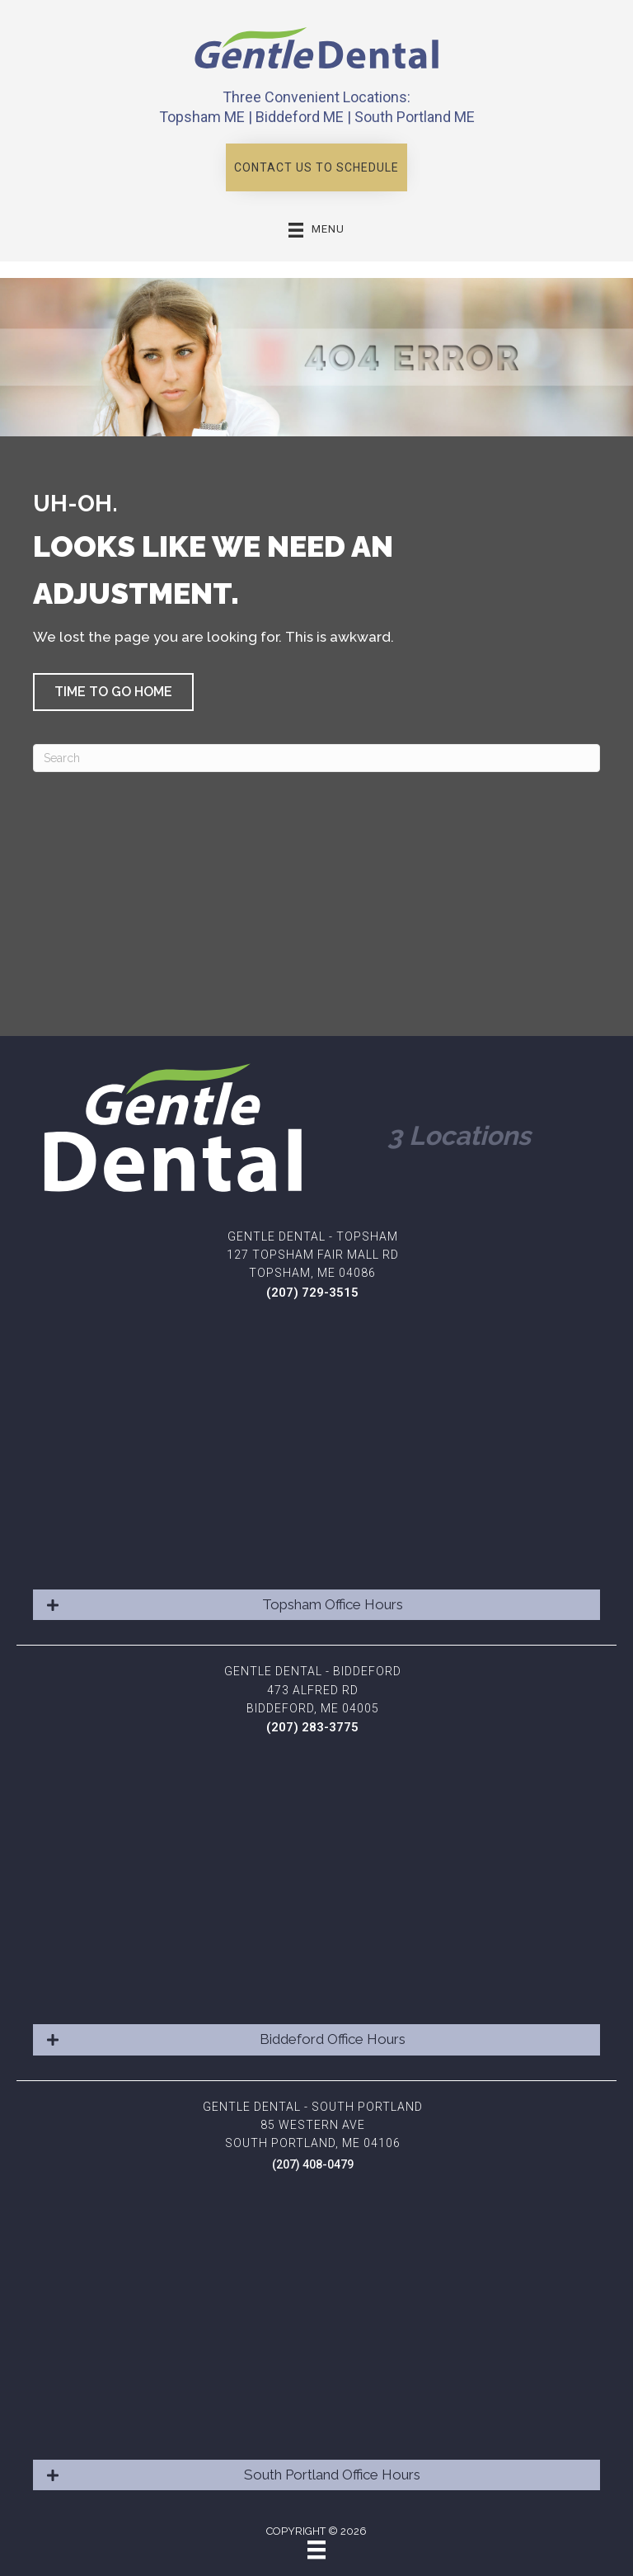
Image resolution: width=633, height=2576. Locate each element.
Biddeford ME (300, 116)
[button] (316, 167)
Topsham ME (202, 116)
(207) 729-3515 (312, 1292)
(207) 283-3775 (312, 1727)
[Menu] (316, 2549)
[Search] (316, 758)
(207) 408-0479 (313, 2164)
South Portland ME (414, 116)
